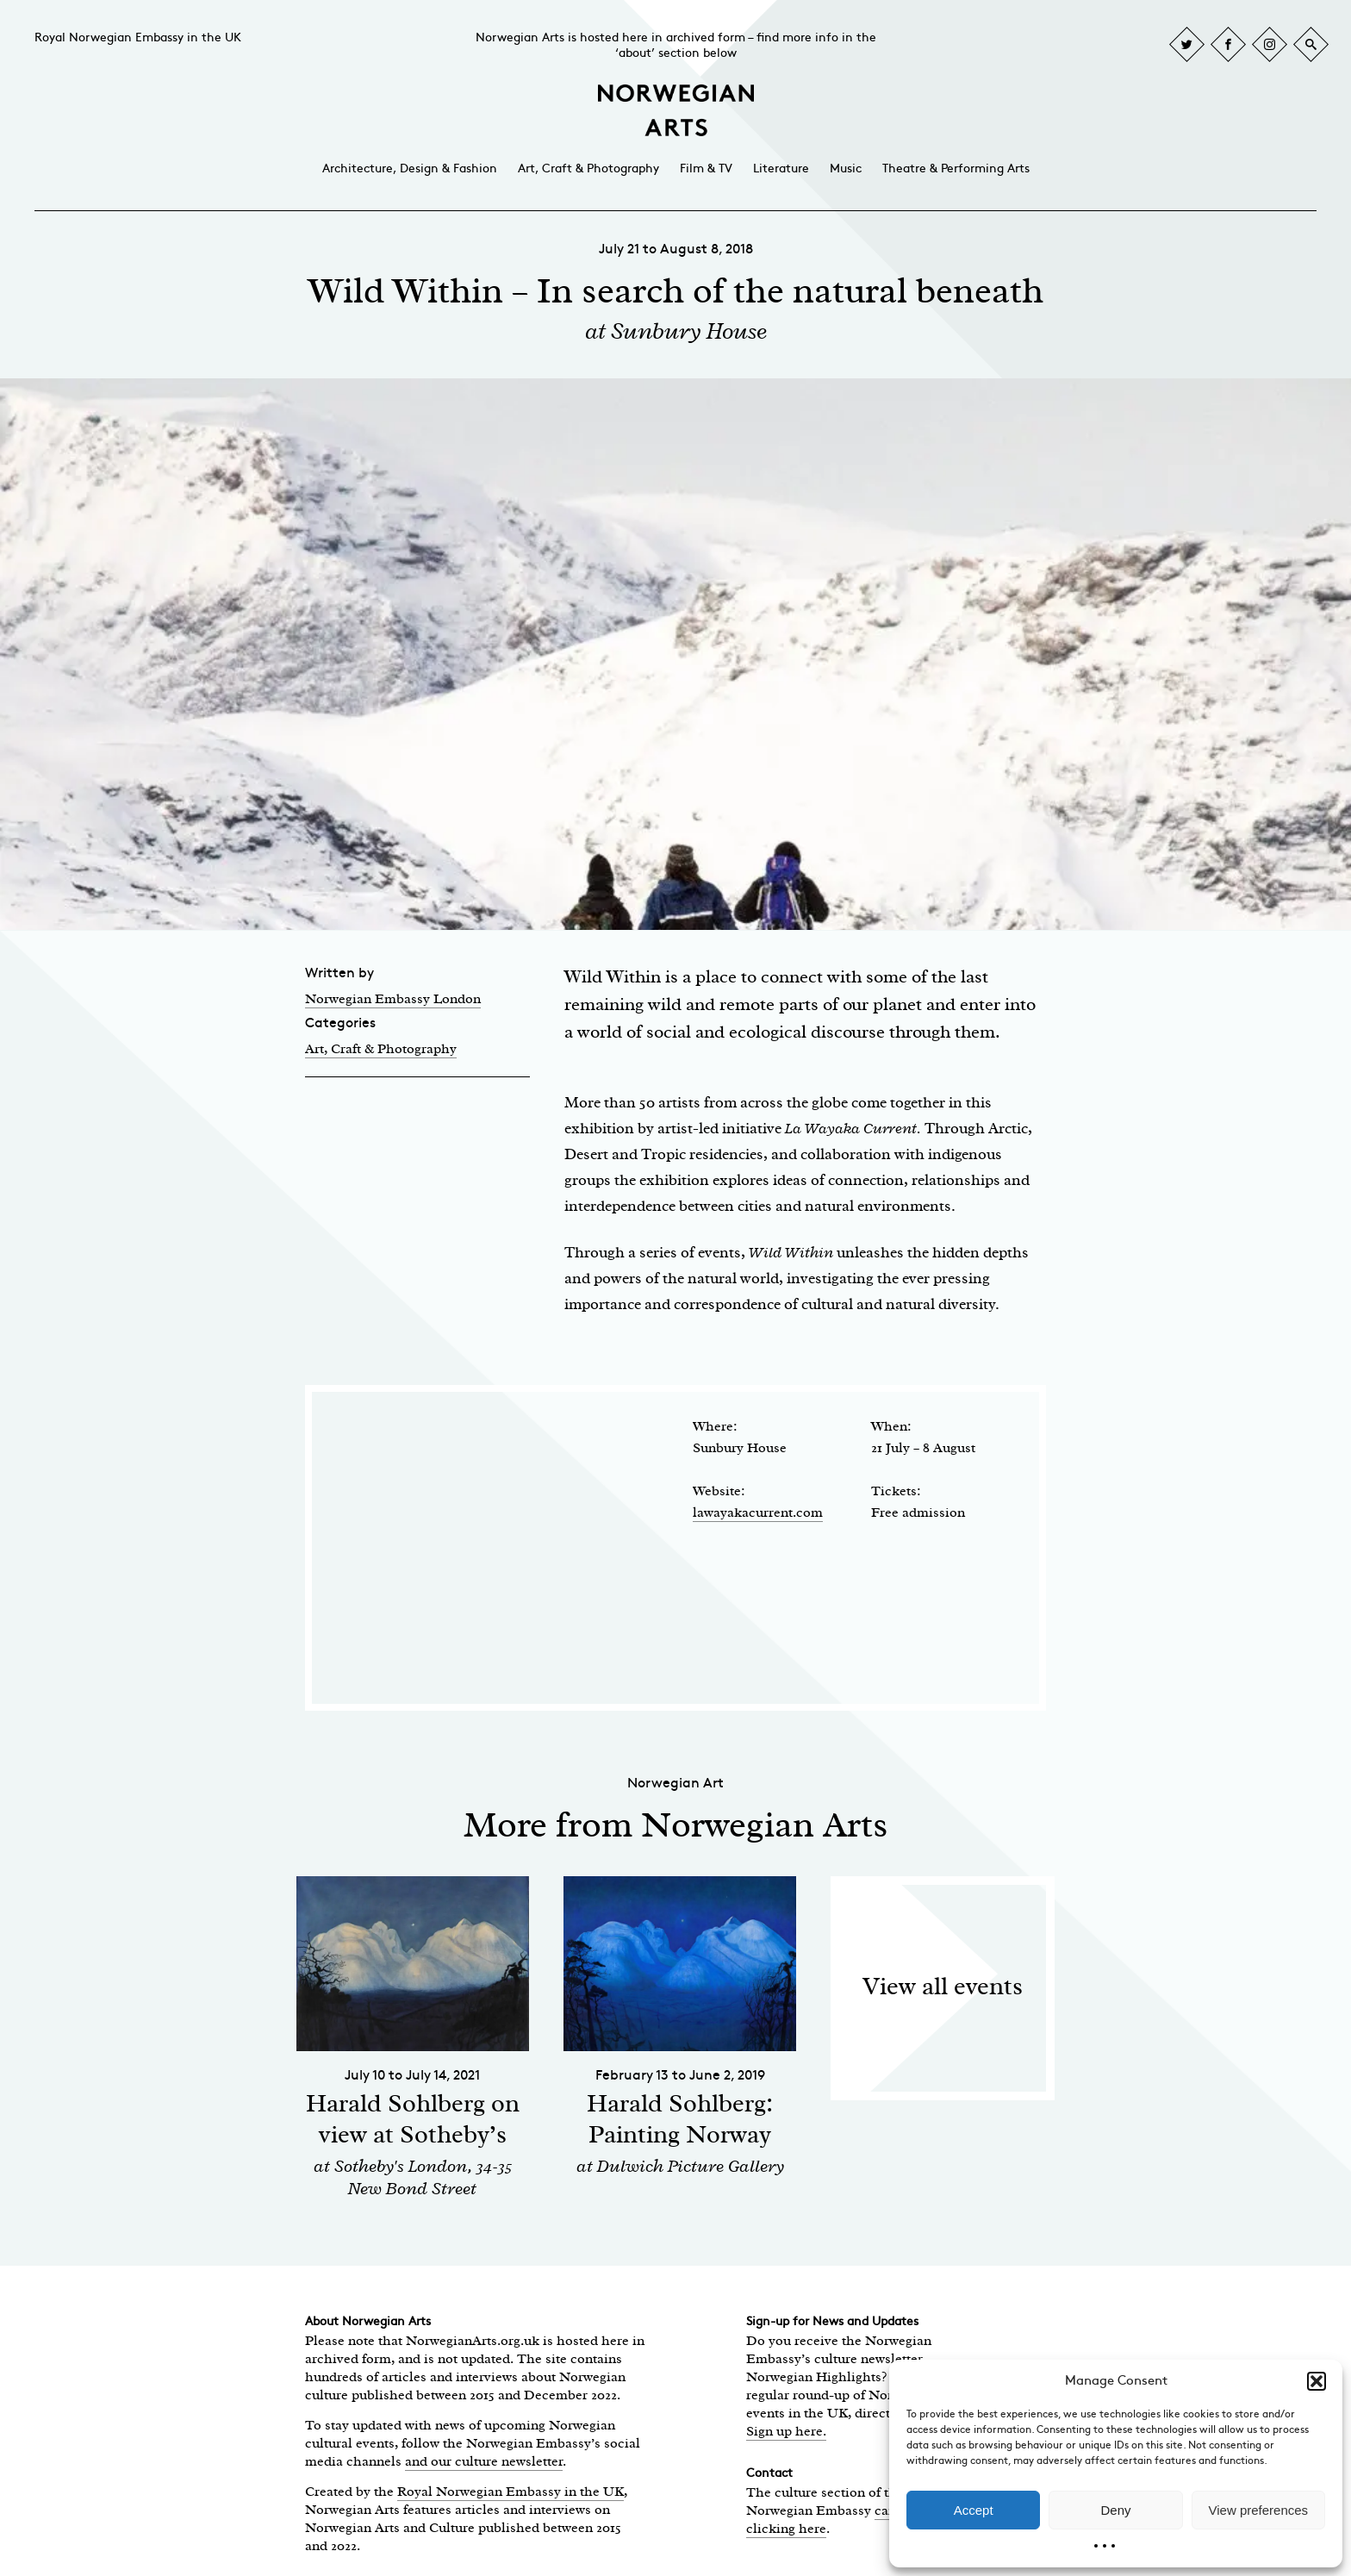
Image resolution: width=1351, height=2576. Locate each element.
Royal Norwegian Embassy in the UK (137, 37)
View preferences (1259, 2510)
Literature (781, 168)
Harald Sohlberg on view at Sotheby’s (413, 2118)
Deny (1115, 2510)
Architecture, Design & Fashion (409, 168)
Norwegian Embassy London (393, 998)
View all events (942, 1986)
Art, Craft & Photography (588, 168)
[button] (1316, 2381)
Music (846, 168)
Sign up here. (786, 2431)
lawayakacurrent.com (758, 1512)
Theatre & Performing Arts (956, 168)
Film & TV (706, 168)
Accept (973, 2510)
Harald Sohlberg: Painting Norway (680, 2118)
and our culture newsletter (484, 2461)
